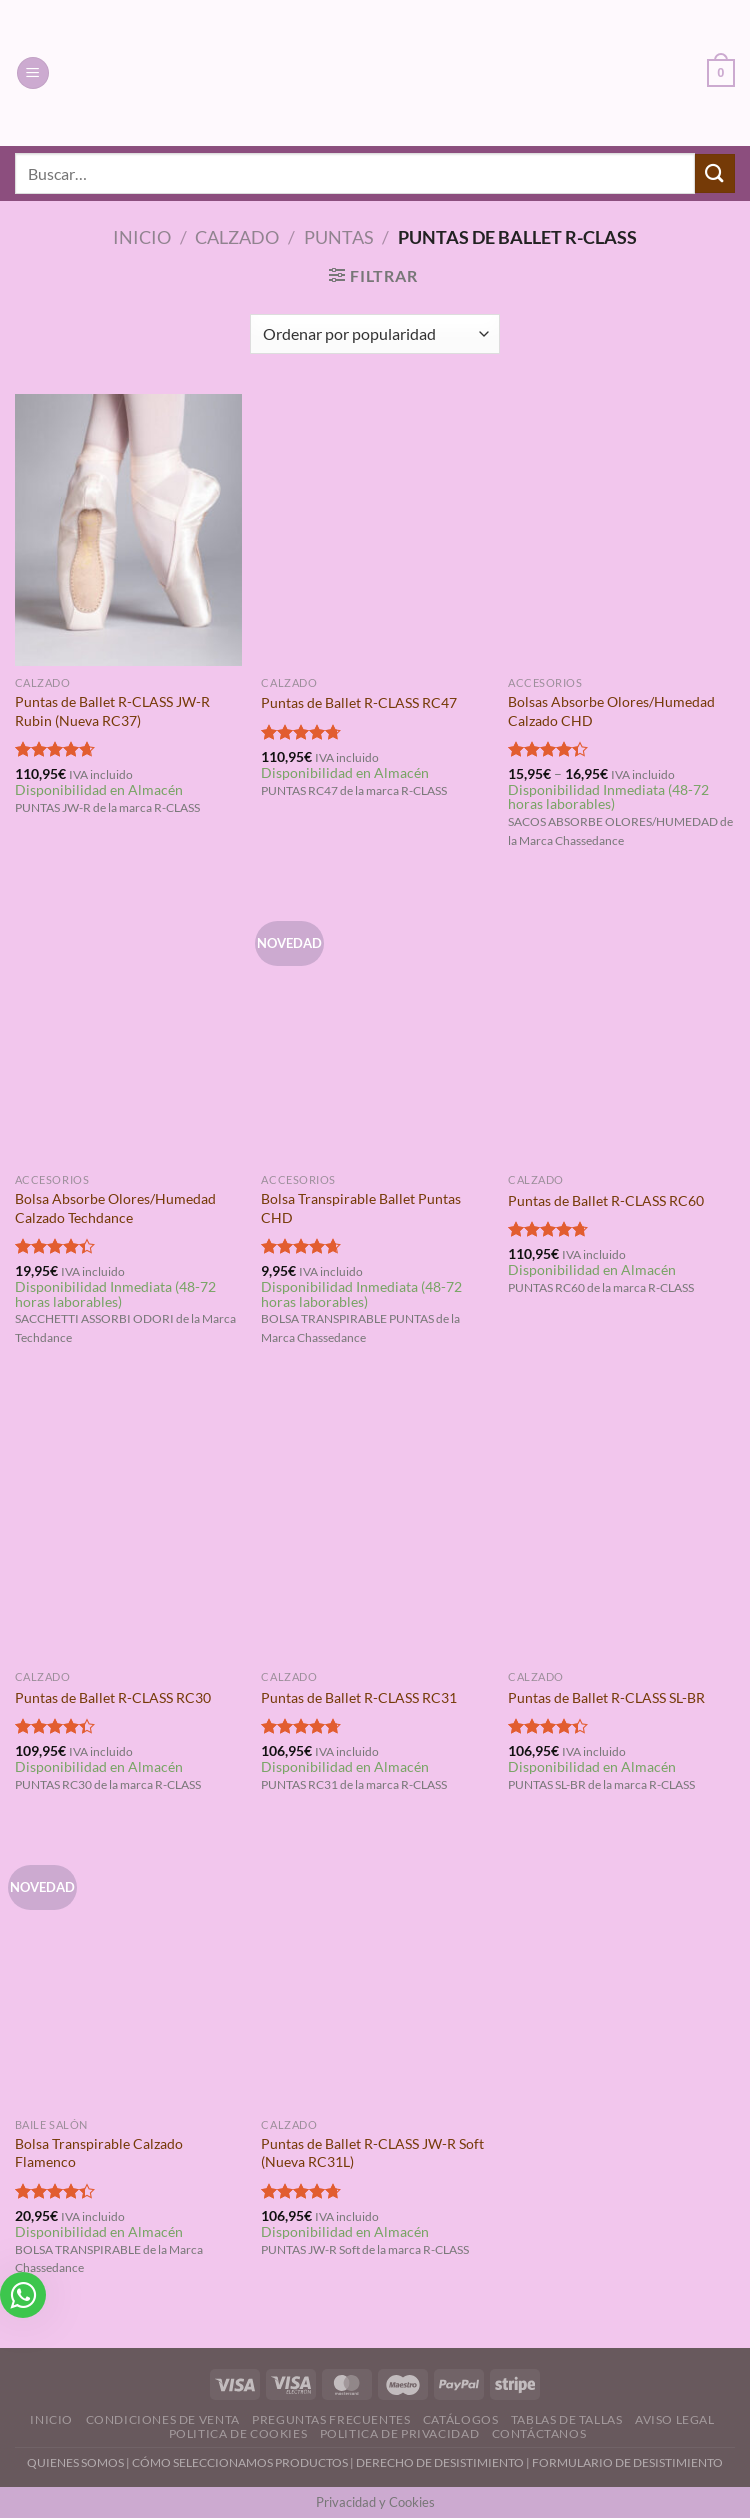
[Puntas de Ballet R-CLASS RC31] (374, 1524)
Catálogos (461, 2419)
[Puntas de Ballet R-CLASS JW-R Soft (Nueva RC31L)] (374, 1971)
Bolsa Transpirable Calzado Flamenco (99, 2153)
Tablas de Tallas (567, 2419)
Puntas (339, 237)
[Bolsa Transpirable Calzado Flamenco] (128, 1971)
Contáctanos (539, 2433)
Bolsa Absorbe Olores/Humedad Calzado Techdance (115, 1208)
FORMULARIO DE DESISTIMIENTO (627, 2462)
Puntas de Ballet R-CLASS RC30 (113, 1697)
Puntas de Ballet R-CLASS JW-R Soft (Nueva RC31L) (372, 2153)
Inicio (142, 237)
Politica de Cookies (238, 2433)
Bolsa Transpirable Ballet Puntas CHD (361, 1208)
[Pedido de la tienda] (374, 334)
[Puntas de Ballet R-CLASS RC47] (374, 530)
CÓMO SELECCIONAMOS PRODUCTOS (240, 2462)
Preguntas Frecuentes (331, 2419)
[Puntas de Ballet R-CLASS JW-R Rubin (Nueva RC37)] (128, 530)
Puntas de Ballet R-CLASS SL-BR (606, 1697)
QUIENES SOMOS (75, 2462)
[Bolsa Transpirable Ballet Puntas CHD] (374, 1027)
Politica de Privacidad (399, 2433)
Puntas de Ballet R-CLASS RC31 (359, 1697)
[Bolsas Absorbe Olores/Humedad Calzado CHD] (621, 530)
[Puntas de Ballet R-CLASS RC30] (128, 1524)
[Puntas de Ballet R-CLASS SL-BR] (621, 1524)
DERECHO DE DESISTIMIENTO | (444, 2462)
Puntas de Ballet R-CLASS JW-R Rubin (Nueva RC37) (112, 711)
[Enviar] (715, 173)
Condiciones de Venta (163, 2419)
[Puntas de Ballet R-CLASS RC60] (621, 1027)
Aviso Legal (675, 2419)
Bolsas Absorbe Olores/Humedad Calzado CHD (611, 711)
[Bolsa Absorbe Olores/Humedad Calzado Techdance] (128, 1027)
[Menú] (33, 73)
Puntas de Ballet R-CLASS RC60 (606, 1200)
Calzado (237, 237)
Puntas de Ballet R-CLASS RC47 (359, 702)
